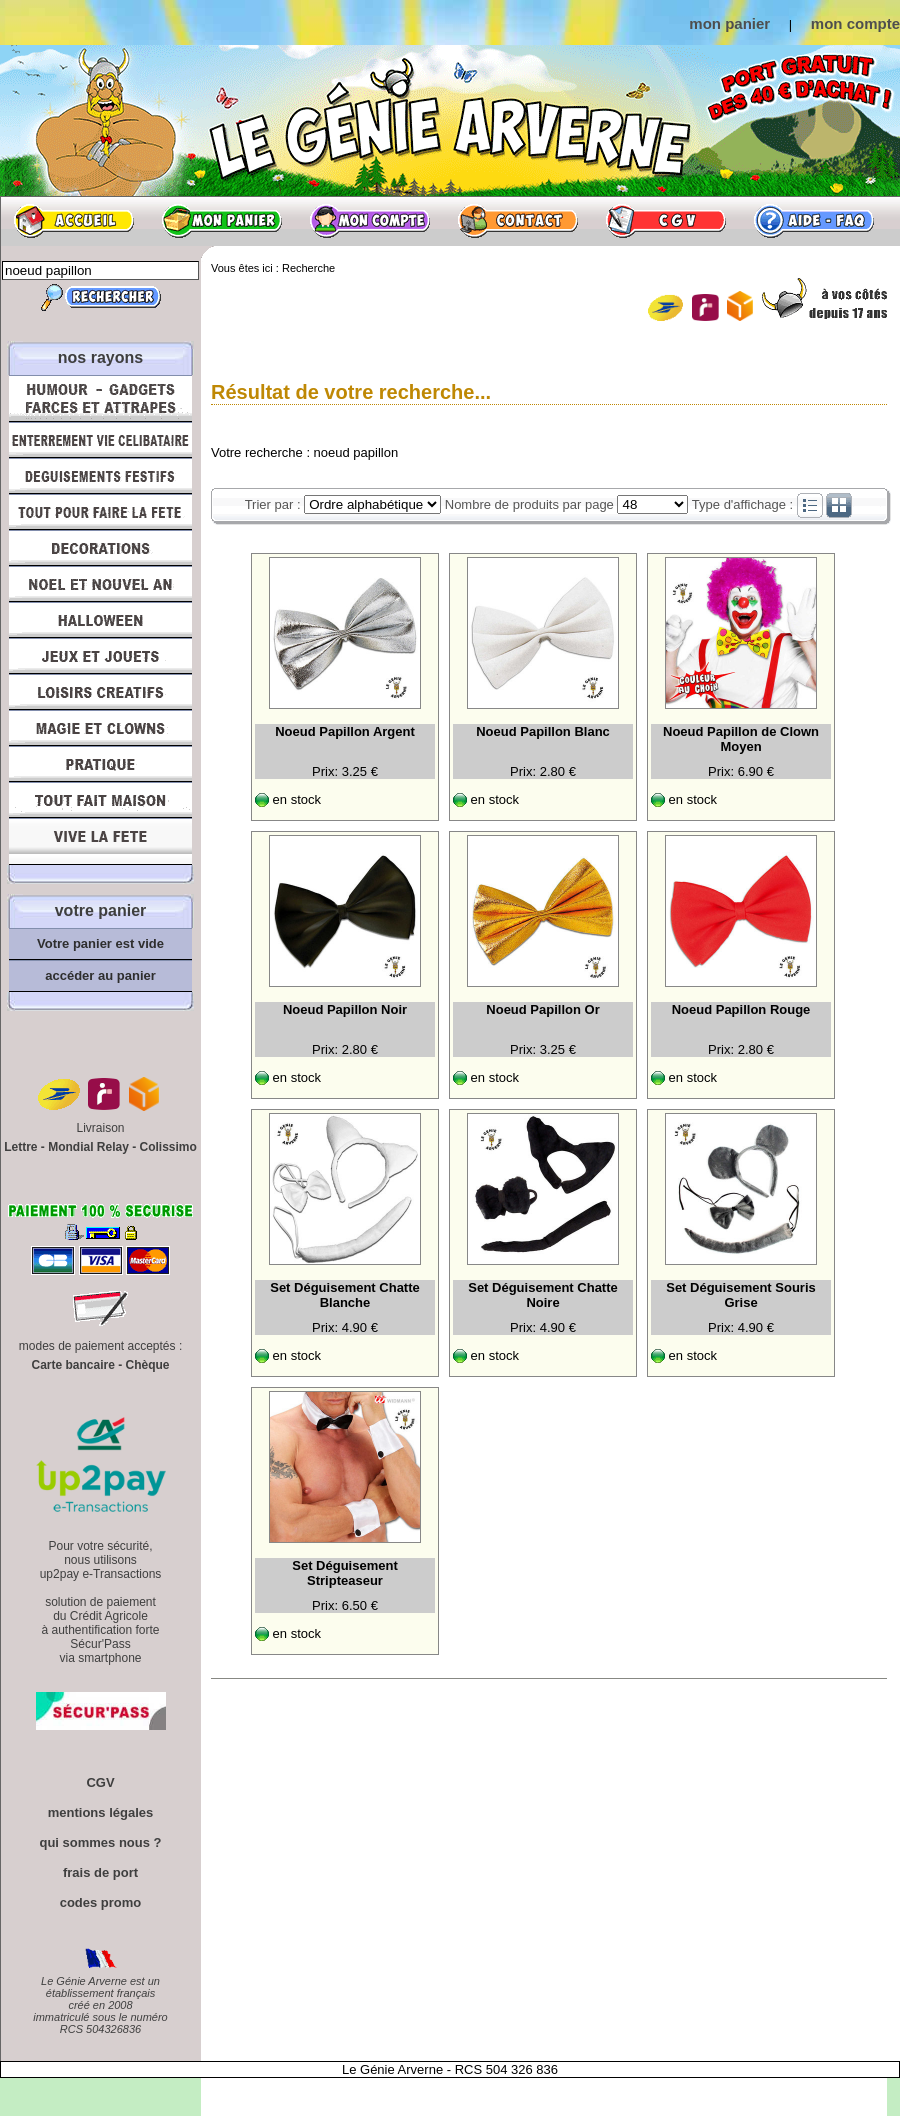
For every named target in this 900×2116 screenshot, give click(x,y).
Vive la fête (100, 841)
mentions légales (100, 1812)
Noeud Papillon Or (542, 1009)
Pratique (100, 764)
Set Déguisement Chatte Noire (543, 1295)
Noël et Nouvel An (100, 584)
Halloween (100, 620)
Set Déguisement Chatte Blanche (345, 1295)
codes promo (101, 1902)
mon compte (855, 23)
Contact (518, 221)
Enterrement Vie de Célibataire (100, 440)
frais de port (100, 1872)
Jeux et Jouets (100, 656)
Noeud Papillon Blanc (543, 731)
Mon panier (222, 221)
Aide (814, 221)
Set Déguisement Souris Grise (741, 1295)
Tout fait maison (100, 800)
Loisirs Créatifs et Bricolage (100, 692)
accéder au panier (100, 975)
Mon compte (370, 221)
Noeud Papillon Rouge (741, 1009)
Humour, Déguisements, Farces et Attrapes (100, 398)
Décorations (100, 548)
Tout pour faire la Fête (100, 512)
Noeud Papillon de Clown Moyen (741, 739)
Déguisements (100, 476)
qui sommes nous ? (100, 1842)
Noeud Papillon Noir (345, 1009)
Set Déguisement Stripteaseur (344, 1573)
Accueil (74, 221)
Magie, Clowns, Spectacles (100, 728)
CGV (666, 221)
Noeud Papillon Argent (345, 731)
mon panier (729, 23)
